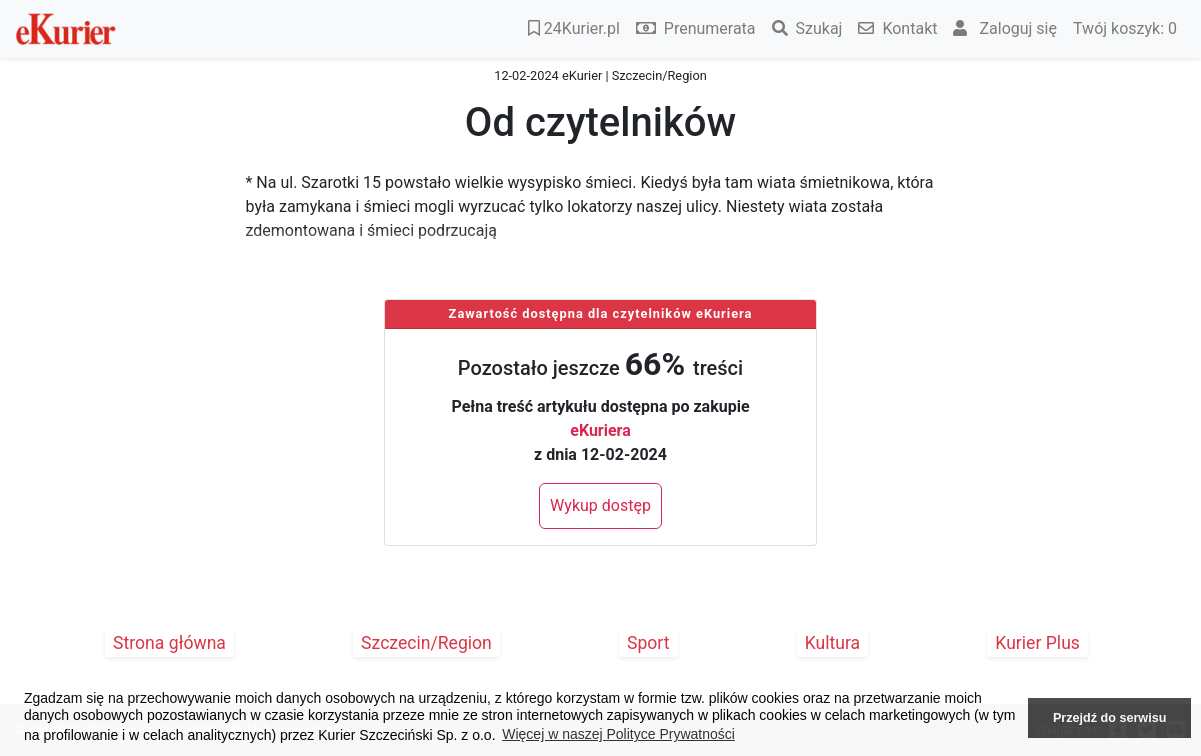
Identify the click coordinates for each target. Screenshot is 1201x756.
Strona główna (169, 643)
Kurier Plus (1037, 643)
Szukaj (807, 28)
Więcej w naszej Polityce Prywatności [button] (618, 734)
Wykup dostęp (600, 505)
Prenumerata (696, 28)
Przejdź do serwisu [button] (1109, 718)
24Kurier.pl (574, 28)
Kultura (832, 643)
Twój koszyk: (1125, 28)
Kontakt (897, 28)
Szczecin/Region (426, 643)
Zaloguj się (1005, 28)
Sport (648, 643)
